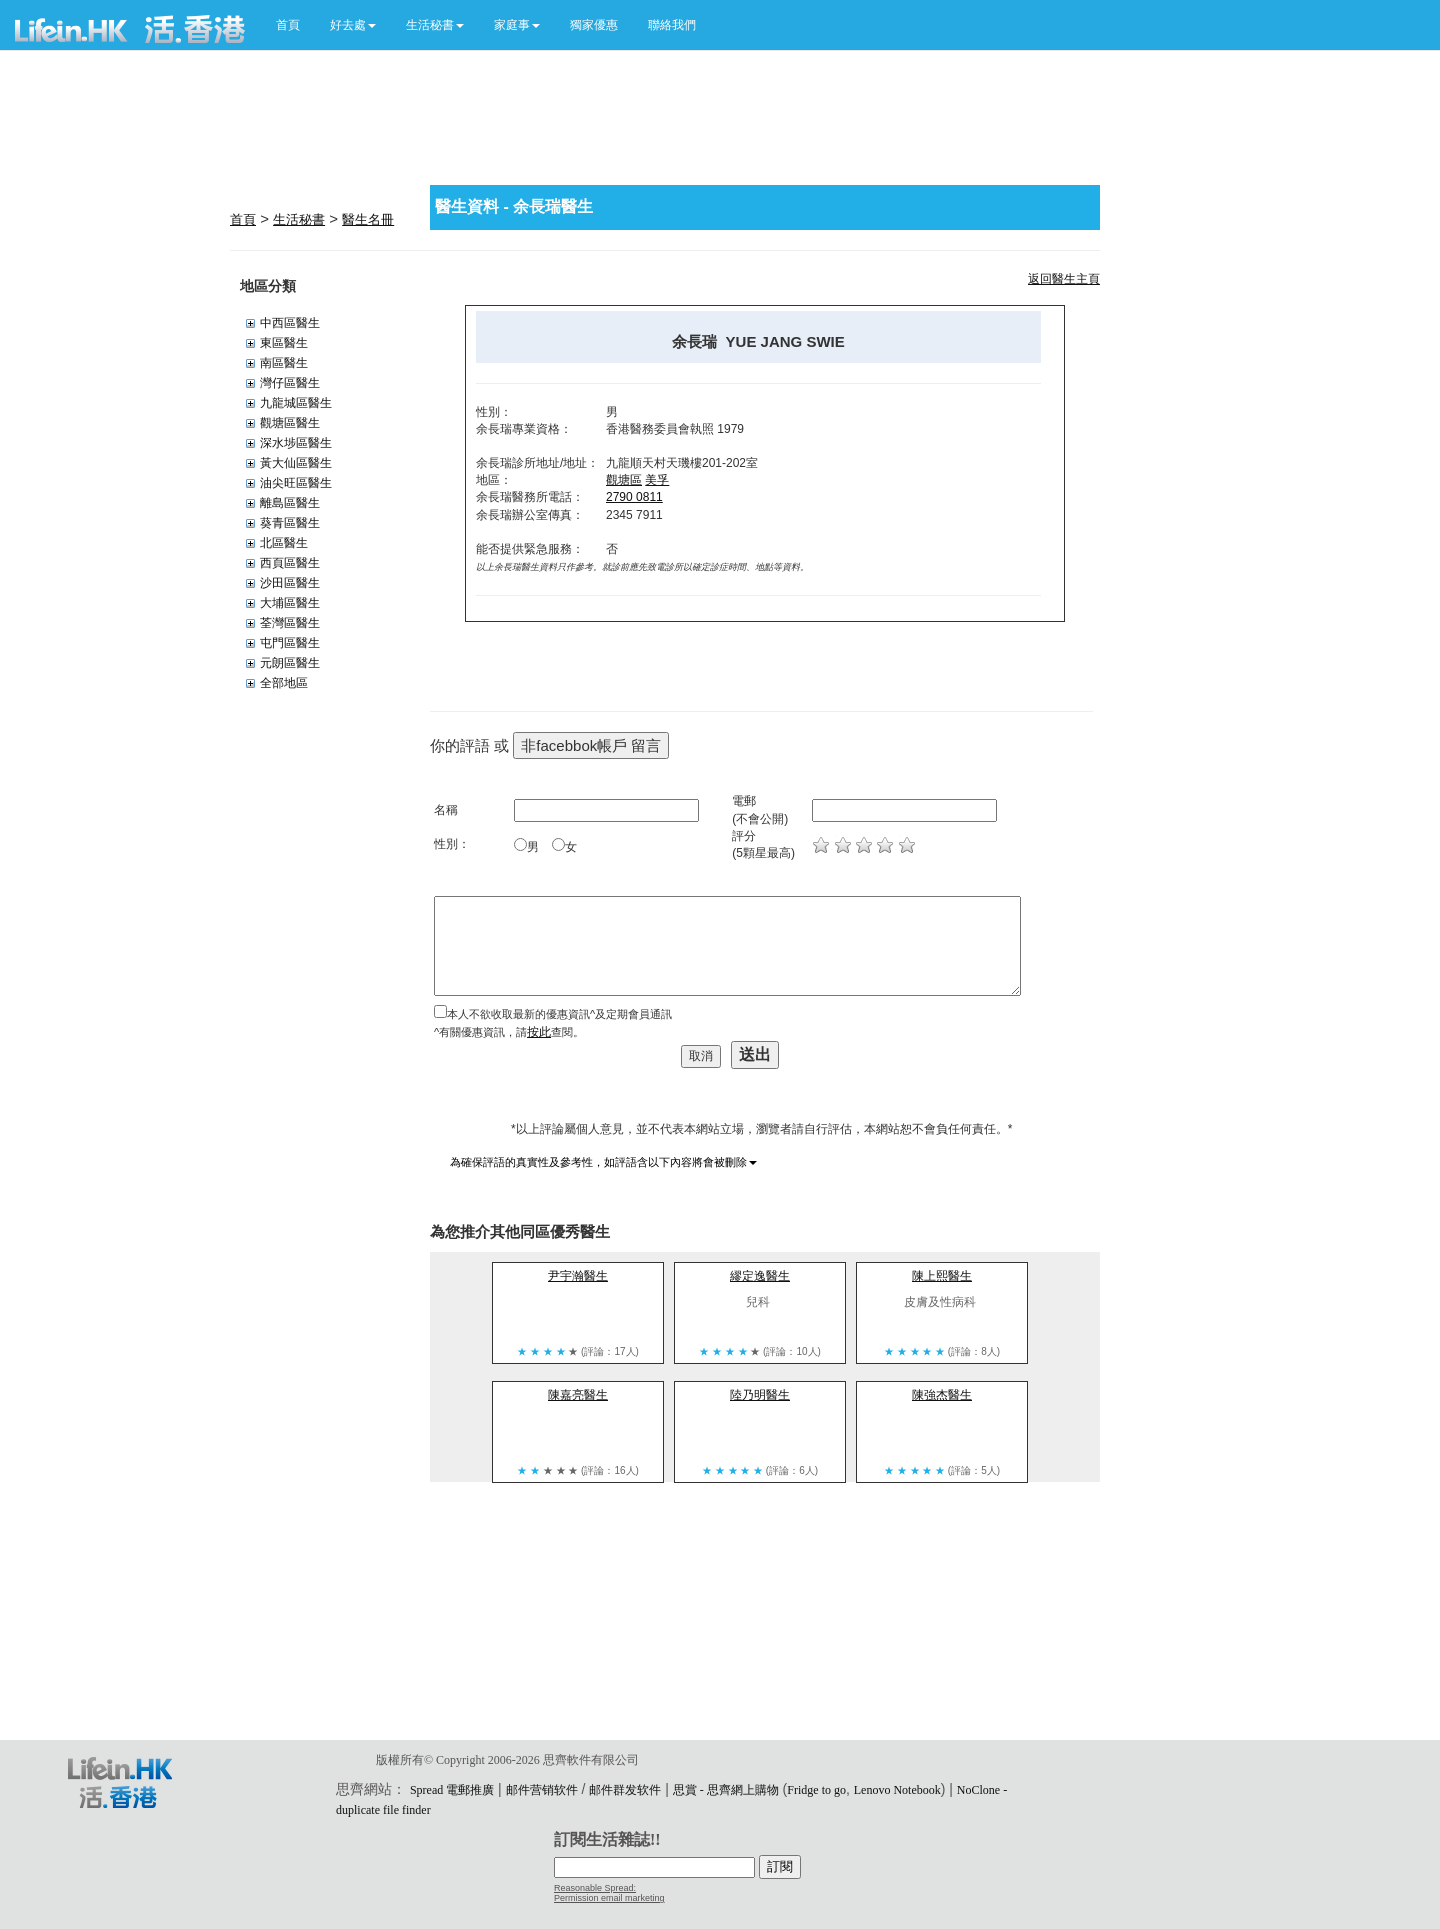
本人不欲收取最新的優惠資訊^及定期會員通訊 (559, 1014)
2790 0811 (634, 497)
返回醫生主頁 (1064, 279)
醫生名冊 (368, 219)
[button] (353, 25)
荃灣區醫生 (290, 623)
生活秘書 (299, 219)
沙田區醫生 (290, 583)
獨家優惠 (594, 25)
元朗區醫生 (290, 663)
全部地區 (284, 683)
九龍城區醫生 (296, 403)
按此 (539, 1032)
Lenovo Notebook (897, 1790)
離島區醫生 (290, 503)
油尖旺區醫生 (296, 483)
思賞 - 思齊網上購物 (726, 1790)
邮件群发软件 (625, 1790)
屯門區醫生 (290, 643)
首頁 (288, 25)
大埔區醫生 (290, 603)
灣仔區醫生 (290, 383)
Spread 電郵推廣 (452, 1790)
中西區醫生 (290, 323)
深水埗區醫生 (296, 443)
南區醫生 (284, 363)
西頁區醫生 (290, 563)
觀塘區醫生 (290, 423)
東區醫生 (284, 343)
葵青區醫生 (290, 523)
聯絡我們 (672, 25)
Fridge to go (816, 1790)
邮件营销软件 (542, 1790)
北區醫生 (284, 543)
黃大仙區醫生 (296, 463)
